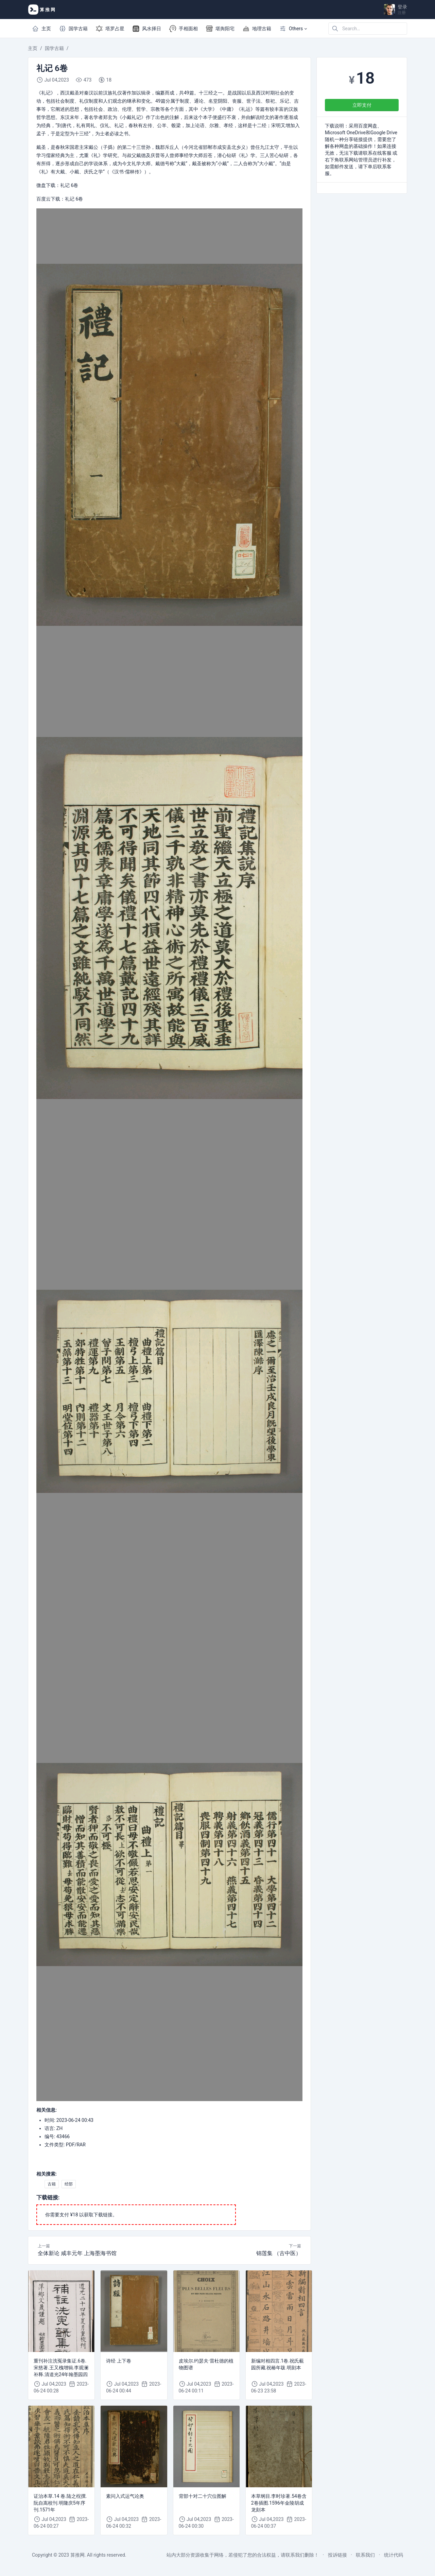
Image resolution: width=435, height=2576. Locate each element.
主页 (32, 48)
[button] (293, 28)
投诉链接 (337, 2555)
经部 (69, 2184)
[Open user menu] (395, 9)
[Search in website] (367, 28)
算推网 (77, 2555)
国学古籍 (54, 48)
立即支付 (361, 105)
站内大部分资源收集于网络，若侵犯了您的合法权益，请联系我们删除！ (243, 2555)
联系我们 (365, 2555)
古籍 (52, 2184)
